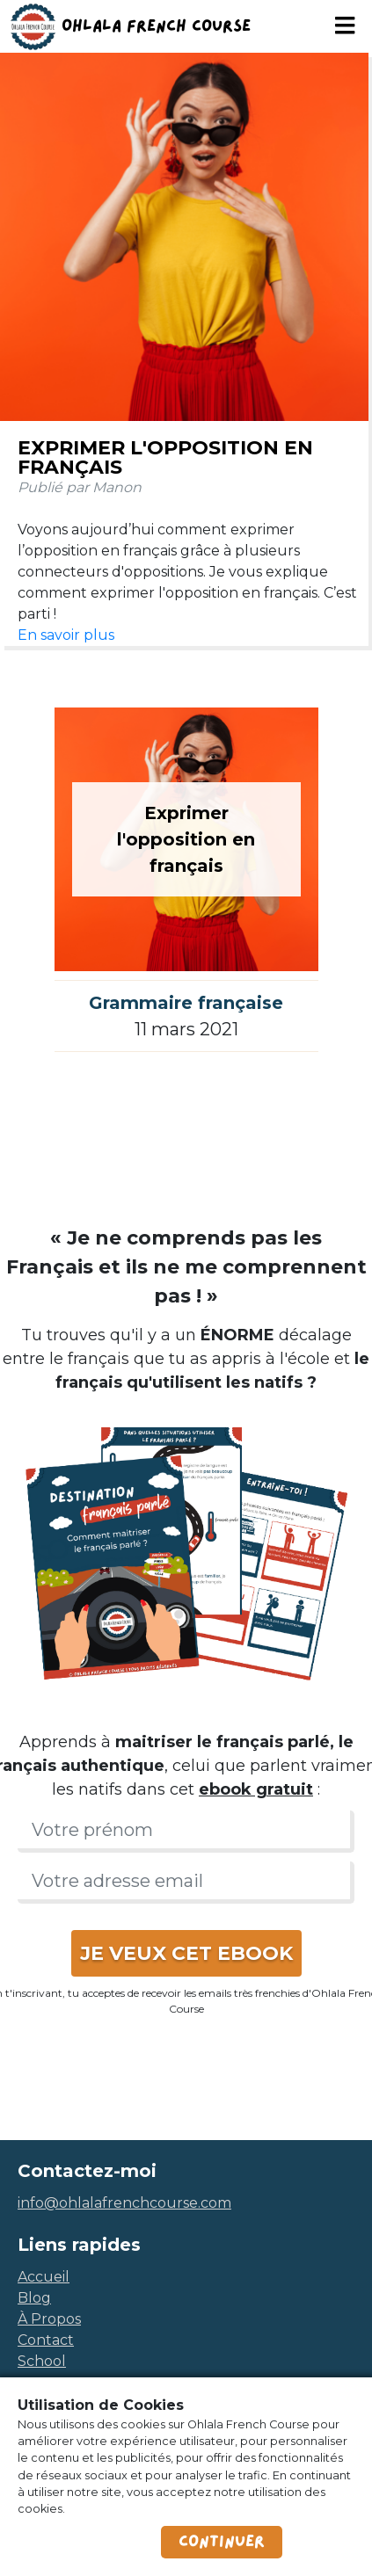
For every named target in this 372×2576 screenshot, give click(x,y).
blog (34, 2297)
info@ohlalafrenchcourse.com (124, 2203)
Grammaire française (186, 1002)
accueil (43, 2276)
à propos (49, 2319)
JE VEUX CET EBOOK (186, 1953)
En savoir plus (66, 635)
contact (46, 2340)
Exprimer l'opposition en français (165, 457)
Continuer (222, 2542)
